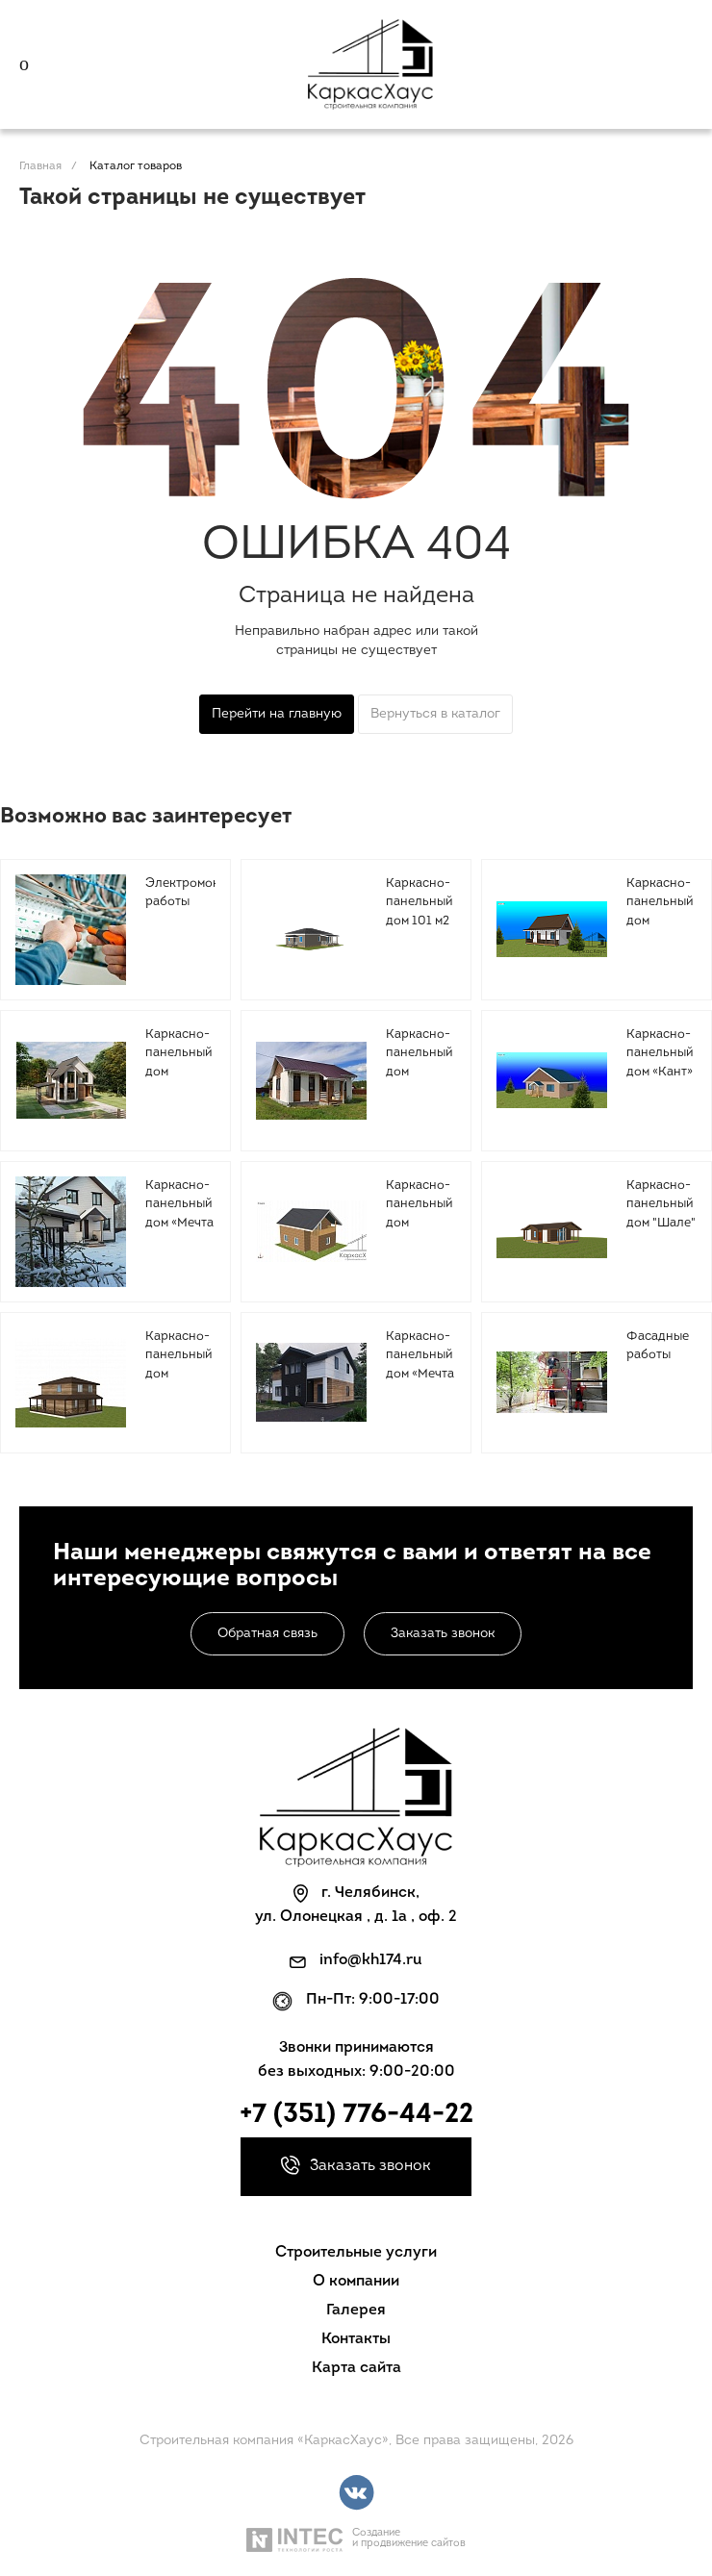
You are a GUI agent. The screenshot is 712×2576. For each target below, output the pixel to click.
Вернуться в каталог (435, 714)
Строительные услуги (356, 2252)
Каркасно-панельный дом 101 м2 (419, 902)
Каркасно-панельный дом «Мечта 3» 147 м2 (420, 1365)
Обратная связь (267, 1634)
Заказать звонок (443, 1634)
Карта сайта (356, 2368)
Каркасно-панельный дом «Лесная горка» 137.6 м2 (419, 1232)
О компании (356, 2281)
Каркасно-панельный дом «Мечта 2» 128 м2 (179, 1214)
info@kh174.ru (370, 1960)
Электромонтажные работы (205, 893)
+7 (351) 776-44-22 (356, 2115)
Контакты (356, 2339)
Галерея (356, 2310)
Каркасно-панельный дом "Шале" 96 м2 (661, 1214)
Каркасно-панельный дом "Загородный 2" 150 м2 (184, 1374)
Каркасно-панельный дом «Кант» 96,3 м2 (659, 1063)
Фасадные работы (657, 1346)
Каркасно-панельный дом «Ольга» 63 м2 (419, 1072)
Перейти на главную (277, 714)
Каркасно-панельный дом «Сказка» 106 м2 (659, 921)
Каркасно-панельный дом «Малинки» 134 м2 (178, 1072)
